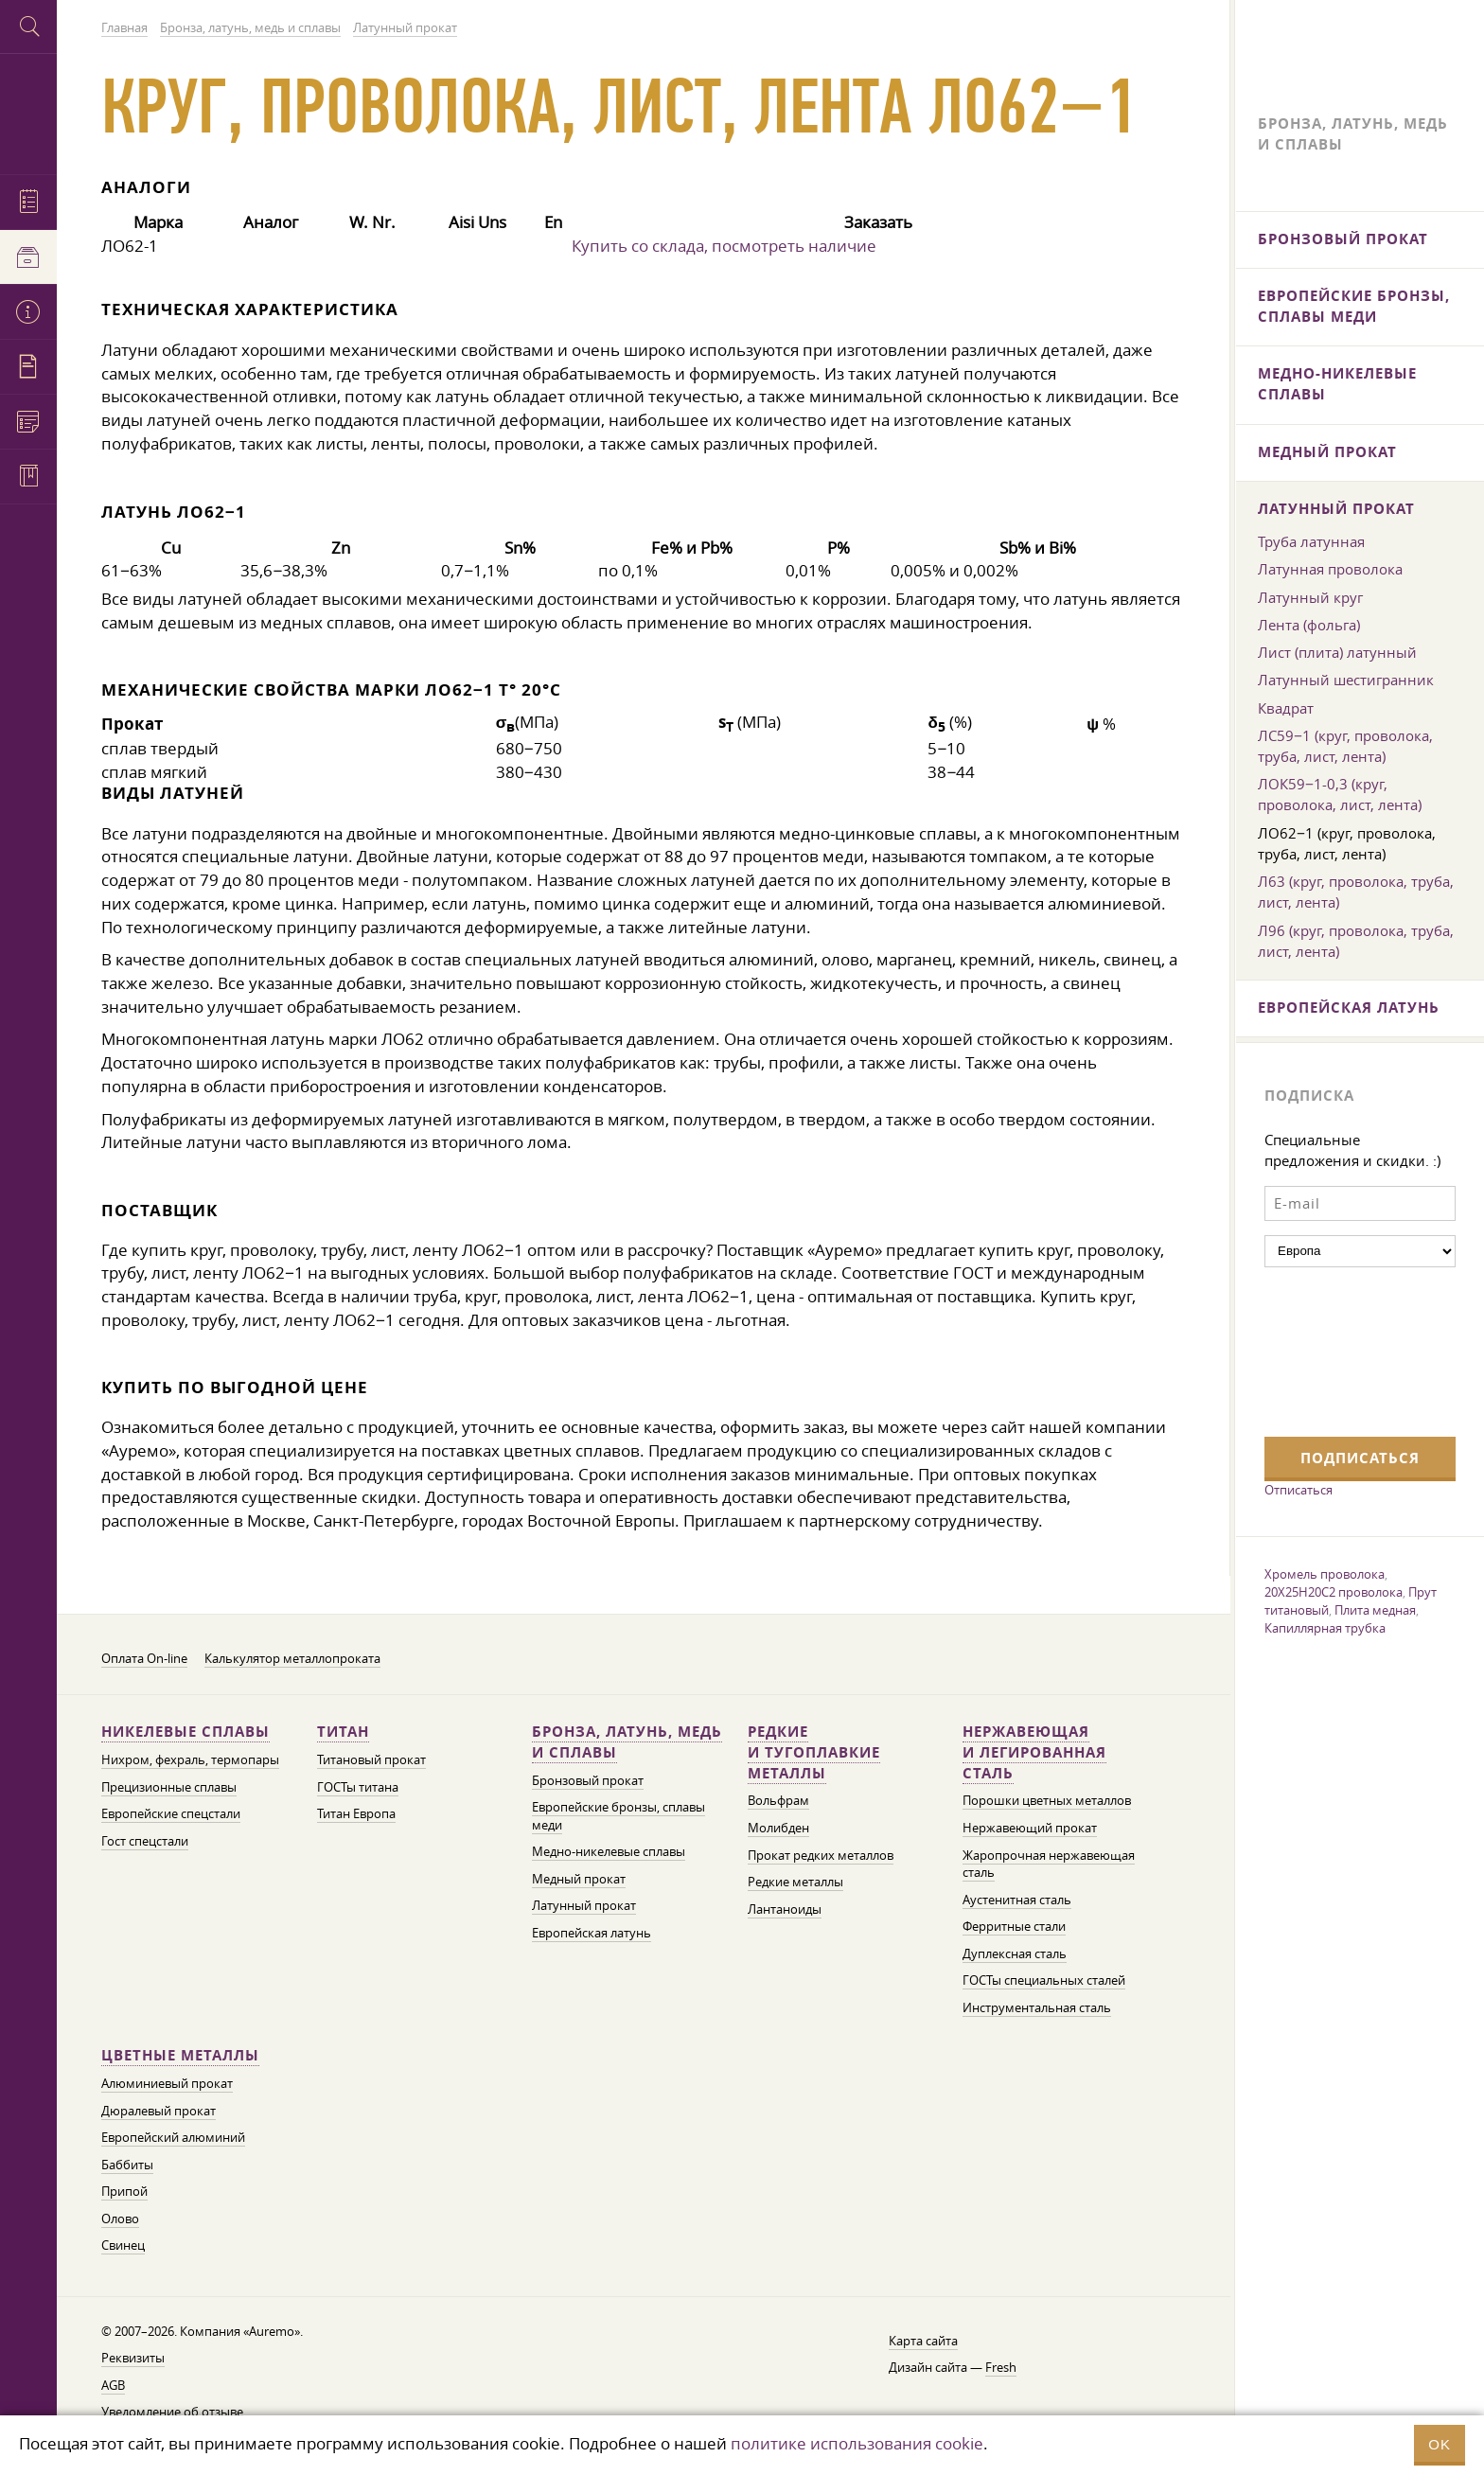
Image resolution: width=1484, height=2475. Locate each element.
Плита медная (1375, 1609)
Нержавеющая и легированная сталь (1034, 1752)
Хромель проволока (1324, 1573)
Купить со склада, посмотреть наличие (724, 245)
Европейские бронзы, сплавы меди (1354, 306)
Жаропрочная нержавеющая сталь (1049, 1864)
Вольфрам (778, 1801)
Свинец (123, 2245)
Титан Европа (356, 1814)
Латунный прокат (584, 1906)
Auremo (28, 111)
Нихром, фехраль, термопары (190, 1760)
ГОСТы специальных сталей (1044, 1980)
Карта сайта (923, 2341)
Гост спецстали (144, 1841)
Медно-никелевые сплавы (608, 1852)
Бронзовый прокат (588, 1781)
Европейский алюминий (173, 2138)
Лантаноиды (785, 1909)
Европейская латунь (591, 1933)
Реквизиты (133, 2358)
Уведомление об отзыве (172, 2412)
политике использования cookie (857, 2443)
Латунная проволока (1330, 568)
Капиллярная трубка (1325, 1627)
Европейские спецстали (170, 1814)
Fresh (1000, 2368)
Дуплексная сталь (1015, 1954)
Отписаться (1298, 1489)
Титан (343, 1731)
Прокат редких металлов (820, 1855)
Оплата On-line (144, 1659)
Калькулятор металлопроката (292, 1659)
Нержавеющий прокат (1030, 1828)
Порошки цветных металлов (1047, 1801)
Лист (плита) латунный (1337, 652)
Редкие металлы (795, 1882)
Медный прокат (579, 1879)
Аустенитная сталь (1017, 1900)
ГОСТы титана (357, 1787)
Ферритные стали (1014, 1926)
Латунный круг (1310, 597)
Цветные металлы (180, 2055)
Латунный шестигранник (1346, 679)
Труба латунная (1311, 541)
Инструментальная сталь (1037, 2008)
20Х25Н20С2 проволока (1333, 1591)
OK (1439, 2444)
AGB (113, 2386)
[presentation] (1342, 1350)
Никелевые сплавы (185, 1731)
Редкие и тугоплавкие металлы (814, 1752)
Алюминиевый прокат (167, 2084)
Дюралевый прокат (158, 2111)
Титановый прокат (371, 1760)
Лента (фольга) (1309, 624)
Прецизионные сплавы (169, 1787)
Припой (124, 2191)
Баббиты (127, 2165)
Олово (120, 2219)
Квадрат (1286, 707)
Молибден (778, 1828)
